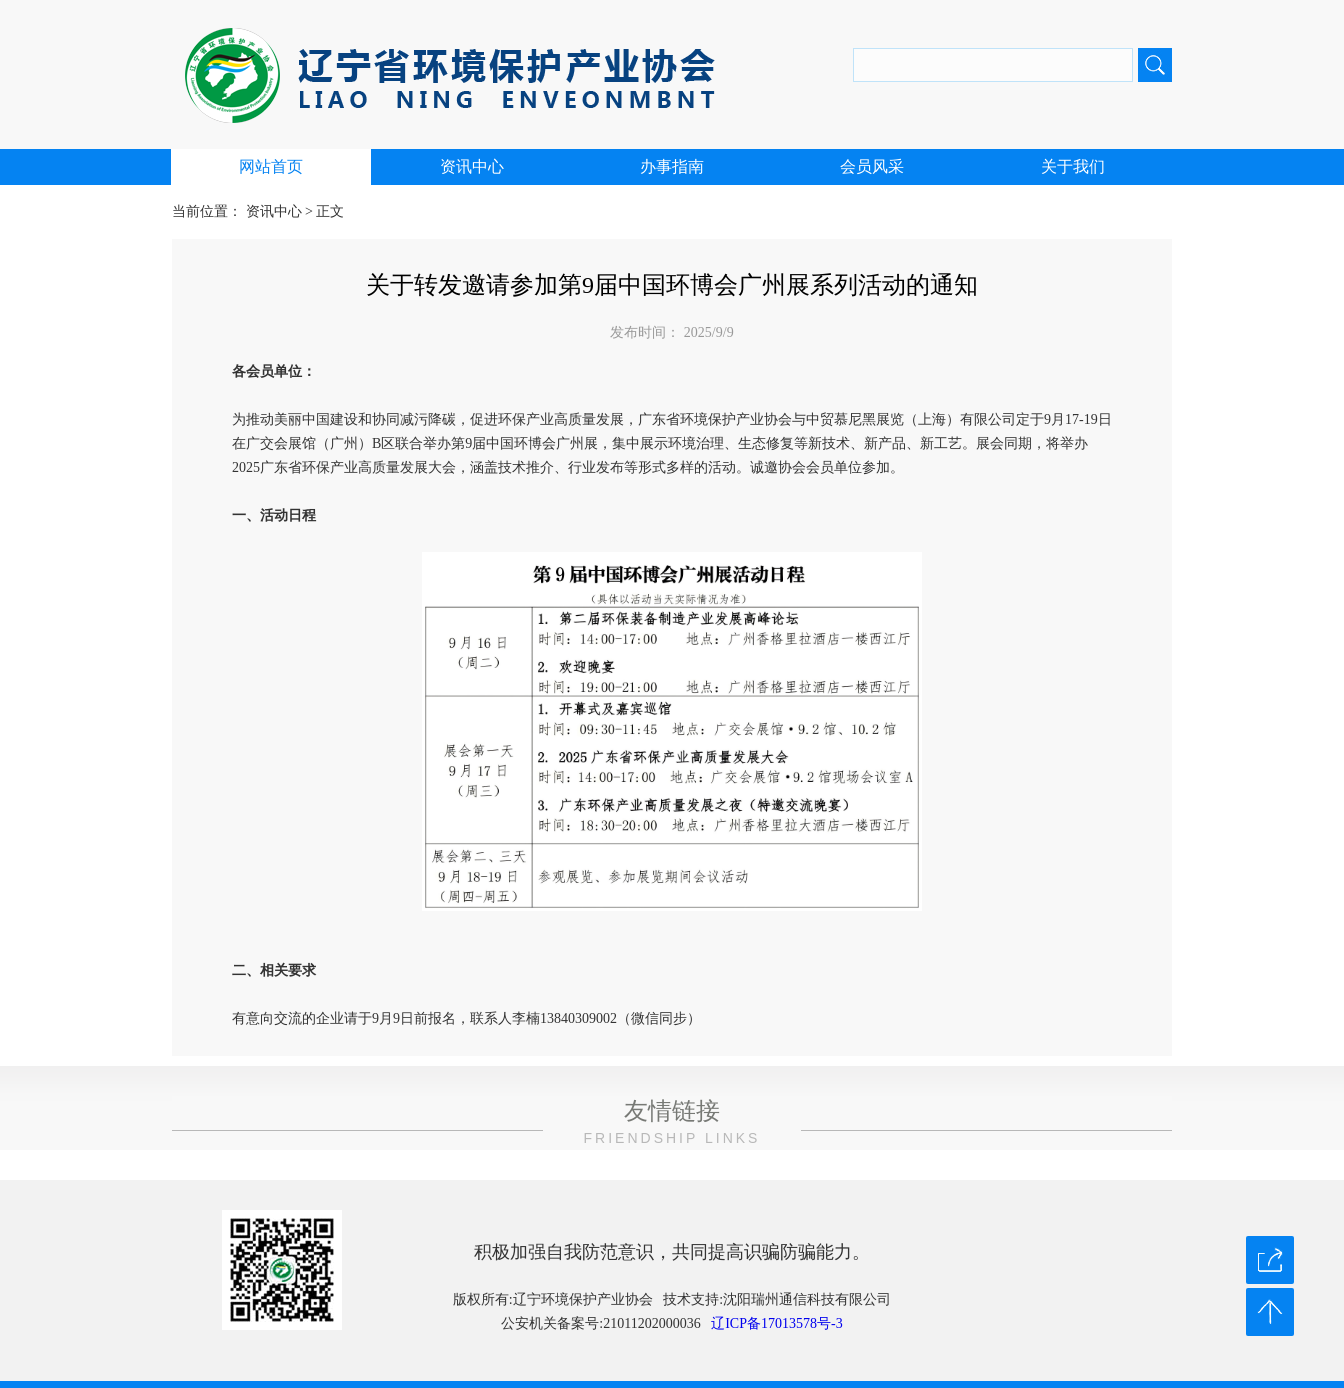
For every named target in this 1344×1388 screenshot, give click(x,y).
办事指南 (672, 166)
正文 (330, 211)
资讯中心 (472, 166)
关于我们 (1073, 166)
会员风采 (872, 166)
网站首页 (271, 166)
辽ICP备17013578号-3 (776, 1323)
